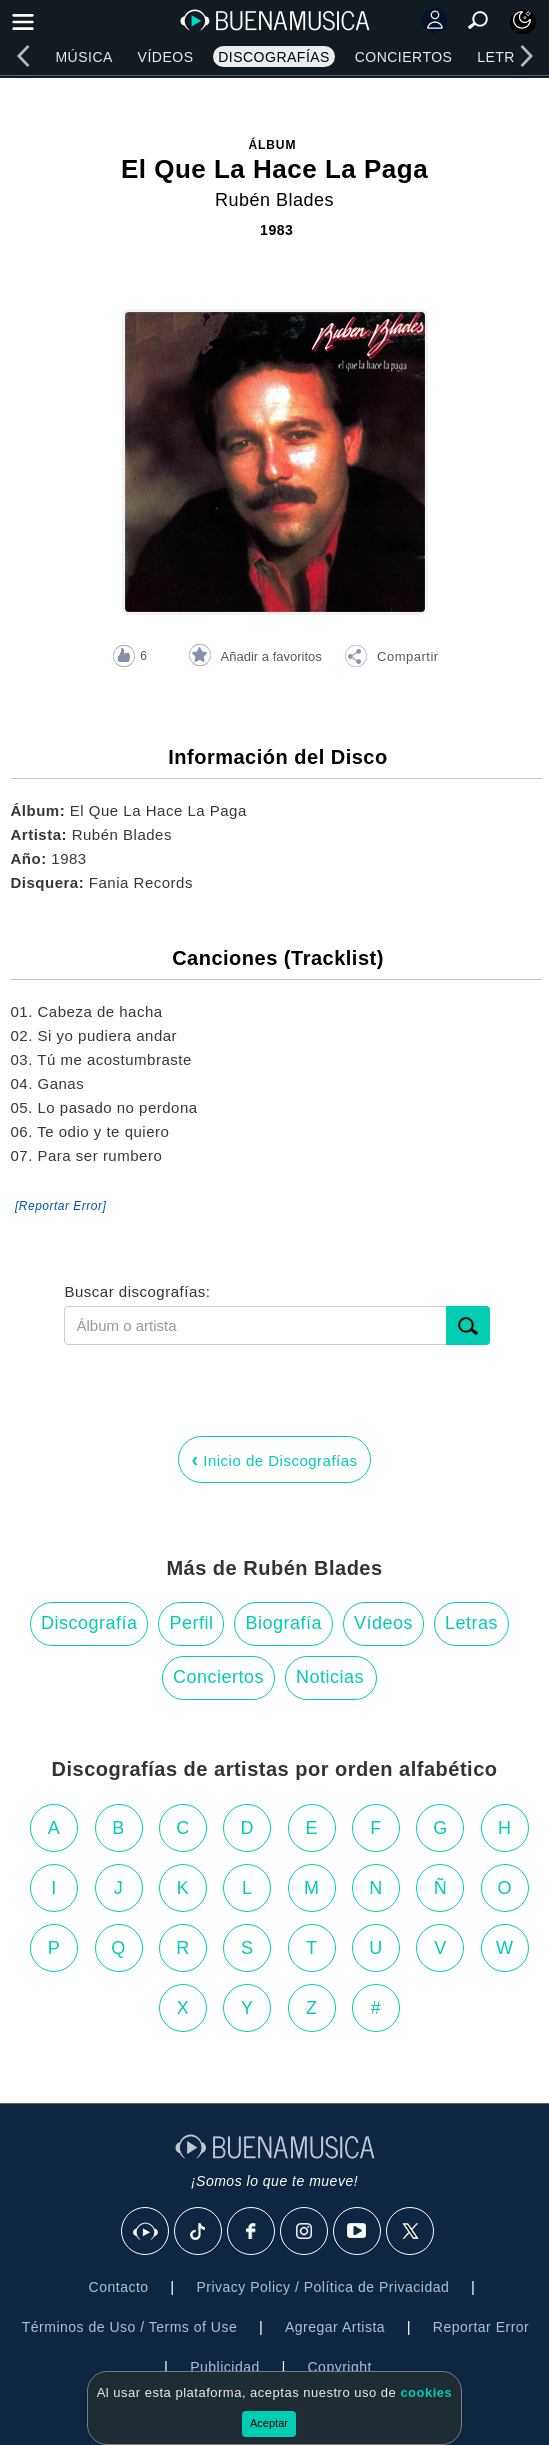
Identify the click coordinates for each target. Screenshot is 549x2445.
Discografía (89, 1623)
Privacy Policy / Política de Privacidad (322, 2287)
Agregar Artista (335, 2327)
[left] (23, 56)
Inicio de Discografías (274, 1459)
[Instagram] (305, 2232)
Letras (505, 57)
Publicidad (225, 2367)
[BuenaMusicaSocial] (146, 2232)
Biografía (283, 1623)
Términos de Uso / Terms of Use (129, 2327)
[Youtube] (358, 2232)
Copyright (340, 2367)
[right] (526, 56)
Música (83, 57)
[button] (391, 659)
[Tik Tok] (199, 2232)
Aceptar (269, 2423)
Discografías (274, 57)
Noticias (330, 1677)
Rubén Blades (274, 200)
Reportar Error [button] (481, 2327)
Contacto (119, 2287)
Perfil (191, 1623)
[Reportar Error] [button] (60, 1206)
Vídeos (166, 57)
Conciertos (404, 57)
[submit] (468, 1325)
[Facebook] (252, 2232)
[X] (411, 2232)
